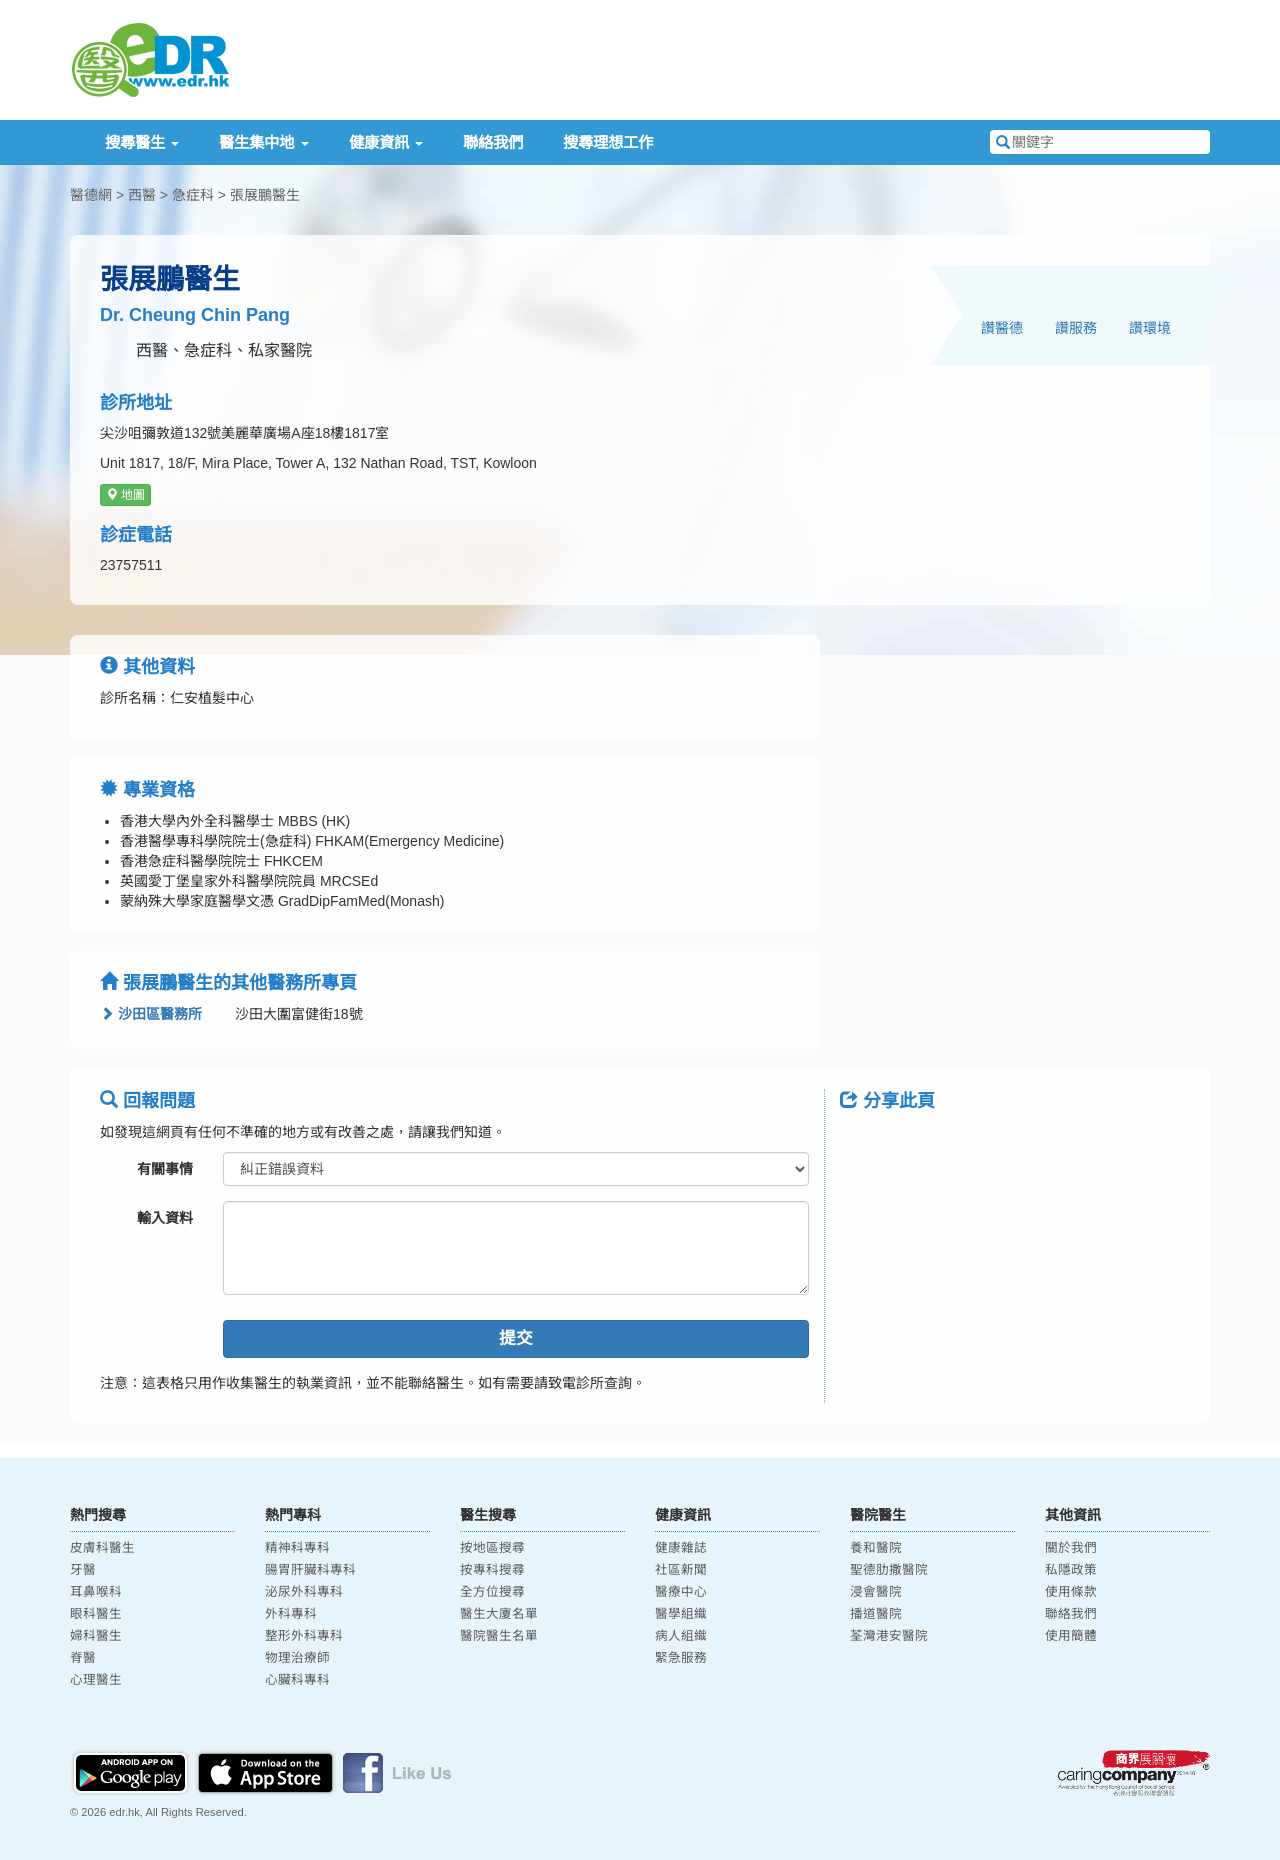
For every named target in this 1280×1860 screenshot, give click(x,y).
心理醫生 (96, 1680)
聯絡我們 (493, 142)
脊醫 (83, 1658)
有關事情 (165, 1169)
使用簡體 (1071, 1636)
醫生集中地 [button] (263, 142)
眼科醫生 (96, 1614)
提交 (516, 1338)
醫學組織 (681, 1614)
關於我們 (1071, 1548)
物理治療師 (297, 1658)
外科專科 (291, 1614)
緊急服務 (681, 1658)
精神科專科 (297, 1548)
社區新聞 (681, 1570)
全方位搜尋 (492, 1592)
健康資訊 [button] (386, 142)
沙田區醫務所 (151, 1014)
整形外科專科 (304, 1636)
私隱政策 (1071, 1570)
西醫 (142, 195)
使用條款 (1071, 1592)
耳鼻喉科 (96, 1592)
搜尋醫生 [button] (142, 142)
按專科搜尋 (492, 1570)
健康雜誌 (681, 1548)
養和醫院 (876, 1548)
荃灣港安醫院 (889, 1636)
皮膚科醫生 (102, 1548)
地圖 (125, 495)
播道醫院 (876, 1614)
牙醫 (83, 1570)
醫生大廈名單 (499, 1614)
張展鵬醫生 (265, 195)
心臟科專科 (297, 1680)
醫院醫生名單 (499, 1636)
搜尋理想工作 (608, 142)
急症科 (193, 195)
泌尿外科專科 (304, 1592)
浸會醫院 (876, 1592)
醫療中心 (681, 1592)
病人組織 (681, 1636)
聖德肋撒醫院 (889, 1570)
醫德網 (91, 195)
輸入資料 (165, 1218)
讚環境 (1150, 328)
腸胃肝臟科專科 (310, 1570)
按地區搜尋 (492, 1548)
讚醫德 (1002, 328)
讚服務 (1076, 328)
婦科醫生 (96, 1636)
